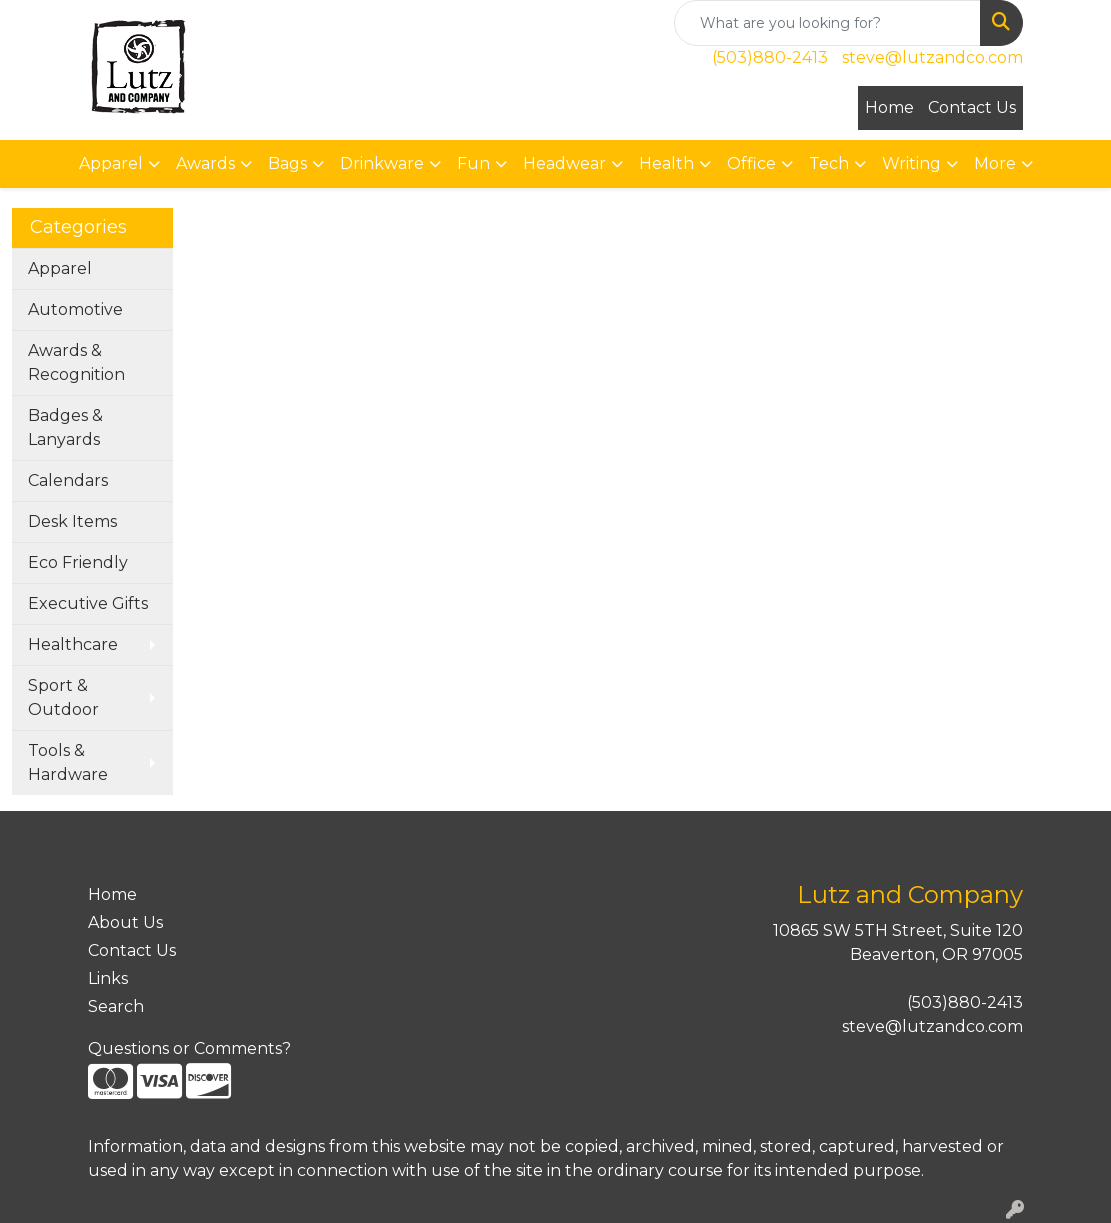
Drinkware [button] (382, 163)
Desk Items (72, 521)
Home (889, 107)
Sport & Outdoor (63, 697)
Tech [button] (829, 163)
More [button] (995, 163)
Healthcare (73, 644)
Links (108, 978)
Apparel (60, 268)
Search (116, 1006)
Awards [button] (205, 163)
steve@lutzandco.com (932, 57)
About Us (125, 922)
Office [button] (751, 163)
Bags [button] (287, 163)
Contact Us (972, 107)
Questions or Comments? (189, 1048)
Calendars (68, 480)
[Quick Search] (827, 23)
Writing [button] (911, 163)
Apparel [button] (111, 163)
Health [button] (666, 163)
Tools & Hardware (68, 762)
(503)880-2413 (770, 57)
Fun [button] (473, 163)
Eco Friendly (78, 562)
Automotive (75, 309)
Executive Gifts (88, 603)
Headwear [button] (564, 163)
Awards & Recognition (76, 362)
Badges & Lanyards (65, 427)
